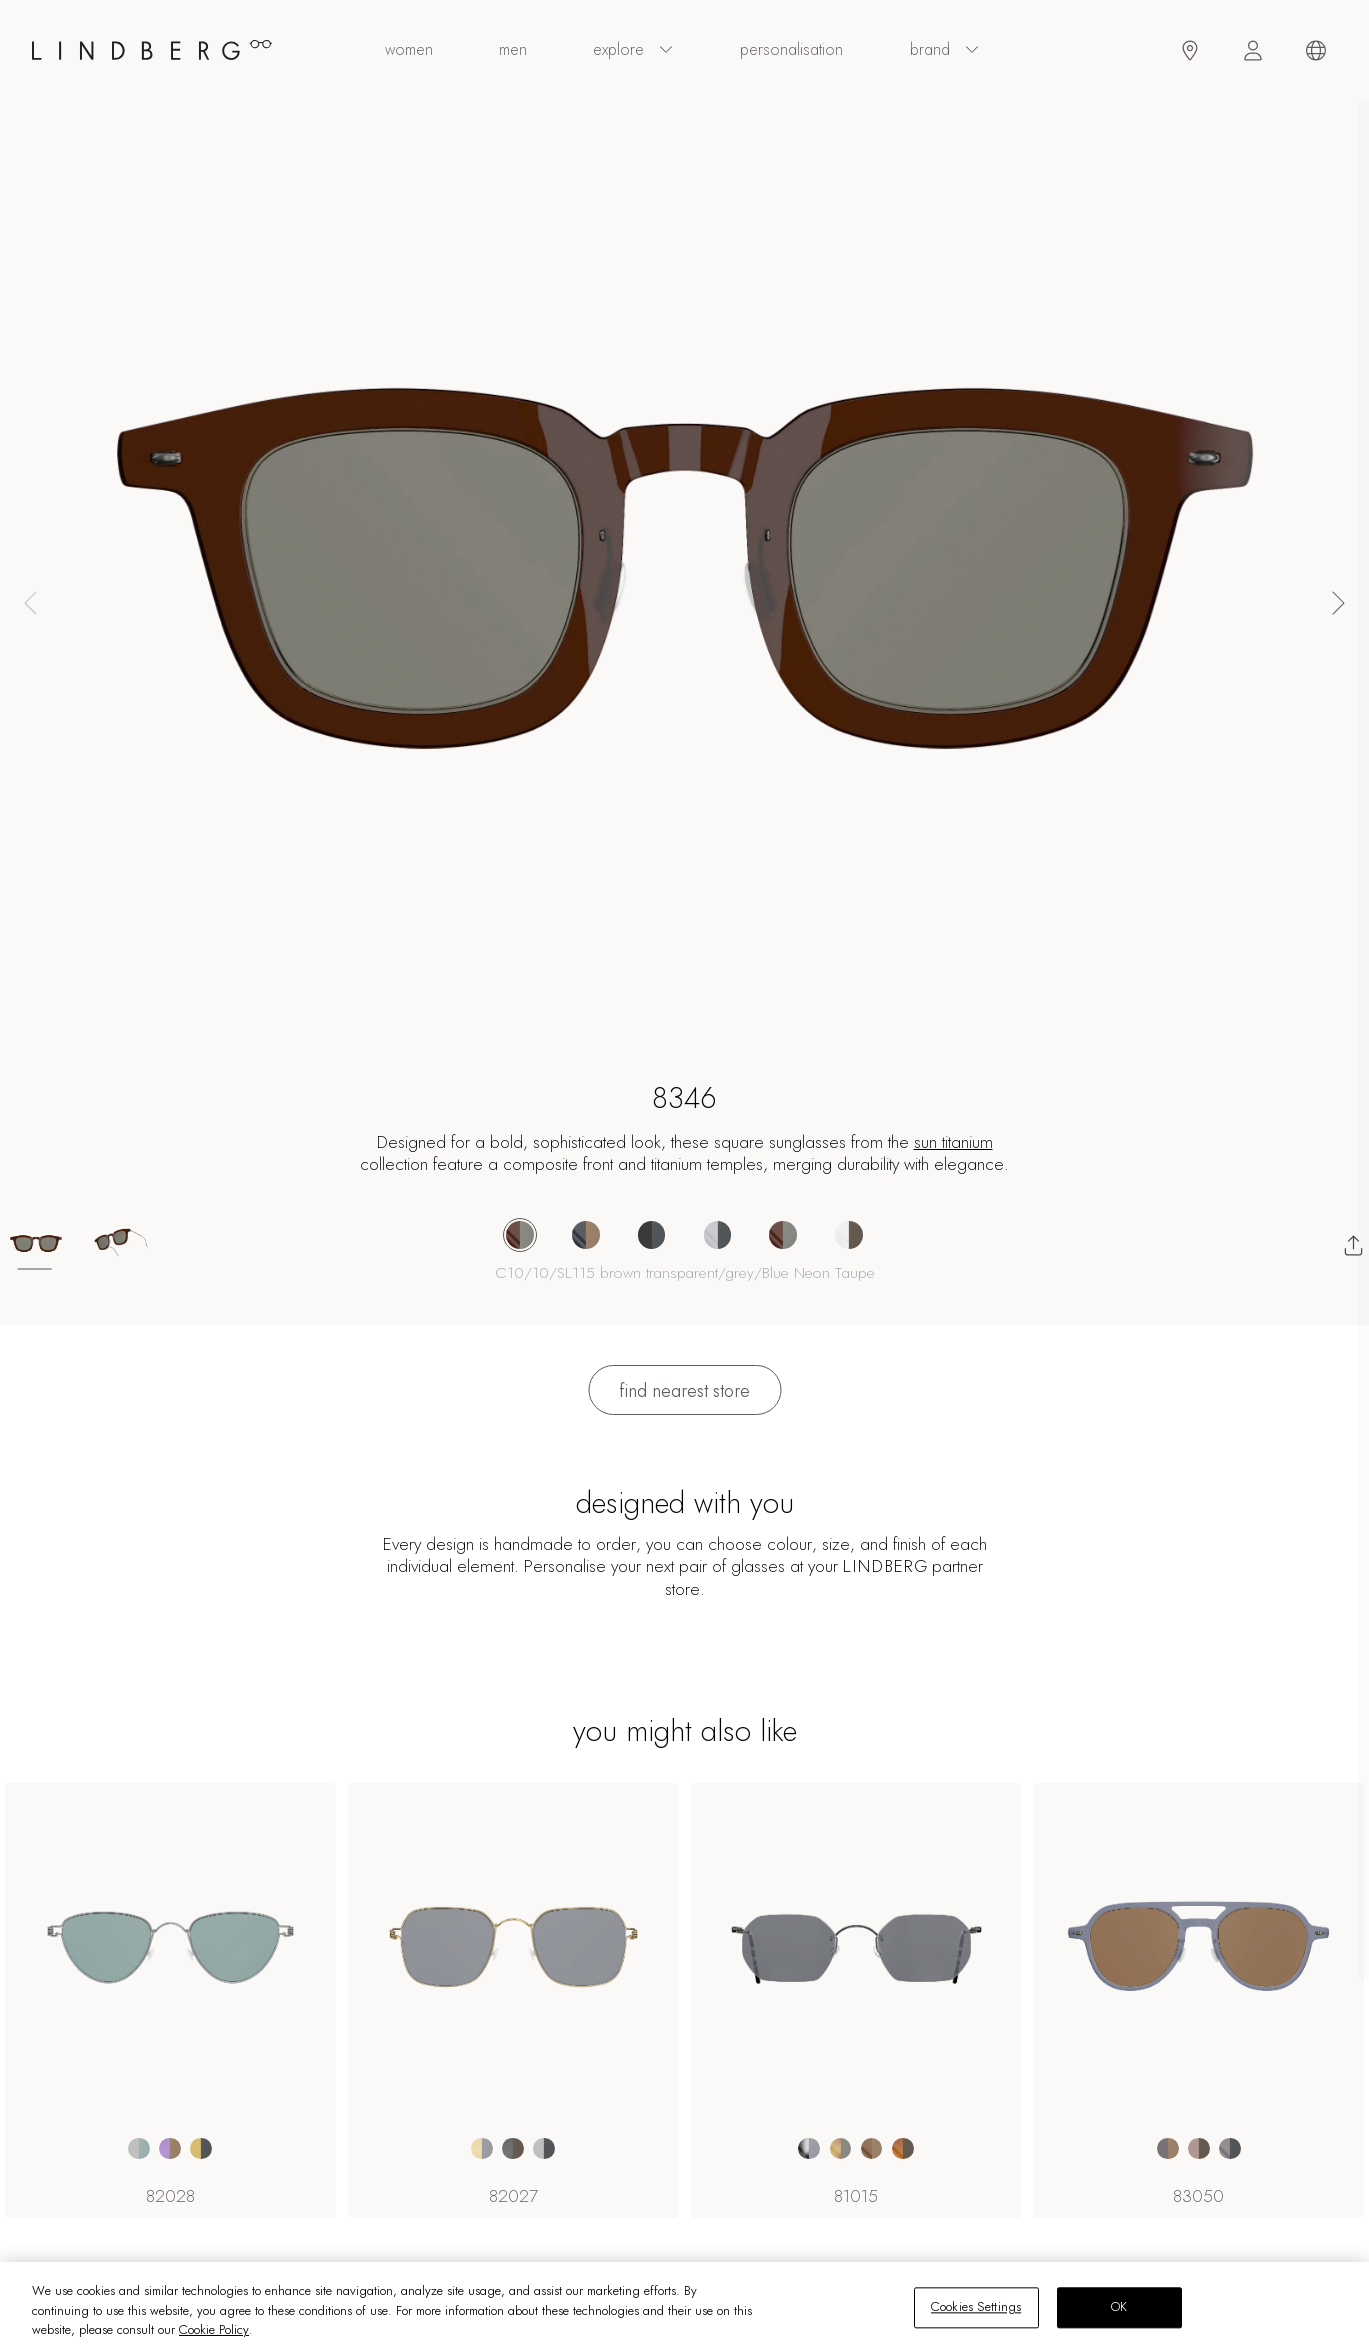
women (409, 50)
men (513, 50)
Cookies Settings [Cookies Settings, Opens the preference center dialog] (976, 2307)
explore (633, 50)
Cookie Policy (214, 2330)
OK (1119, 2307)
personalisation (791, 50)
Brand (945, 50)
